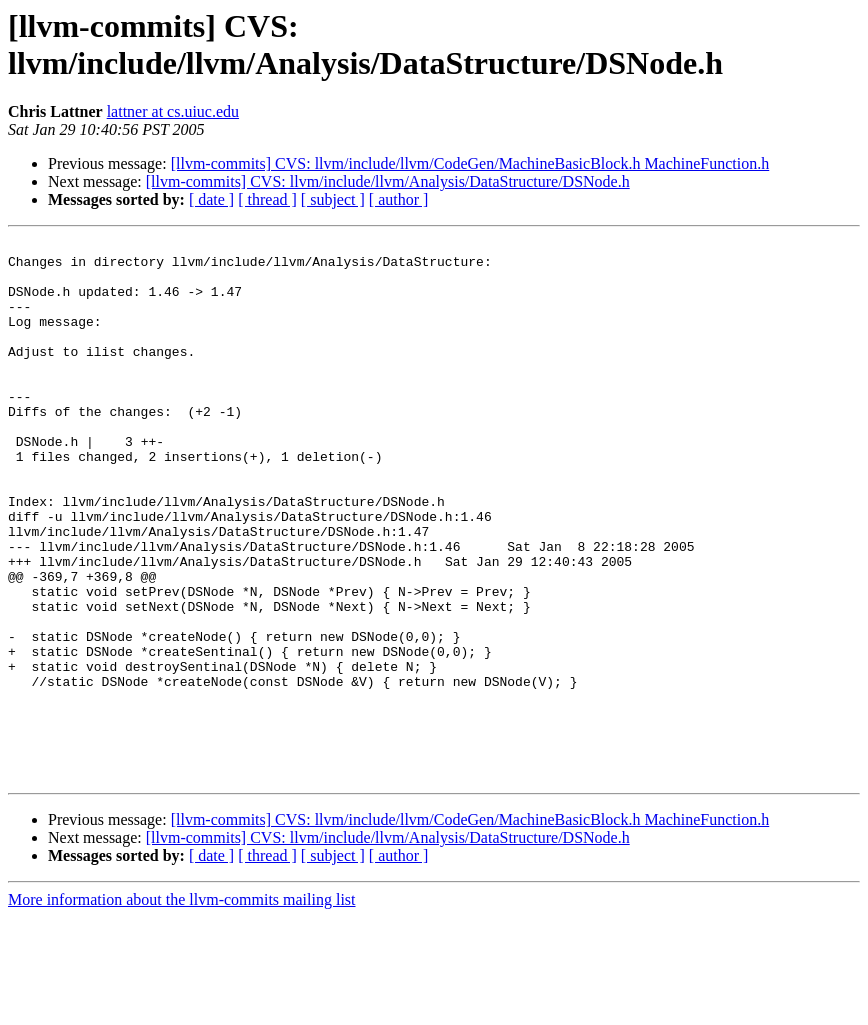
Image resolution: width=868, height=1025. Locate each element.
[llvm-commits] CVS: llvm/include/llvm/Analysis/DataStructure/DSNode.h (388, 181)
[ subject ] (333, 199)
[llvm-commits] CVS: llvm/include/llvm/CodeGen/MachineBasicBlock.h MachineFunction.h (470, 163)
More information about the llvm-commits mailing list (182, 1007)
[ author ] (399, 199)
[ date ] (211, 199)
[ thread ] (267, 199)
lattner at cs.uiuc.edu (173, 111)
